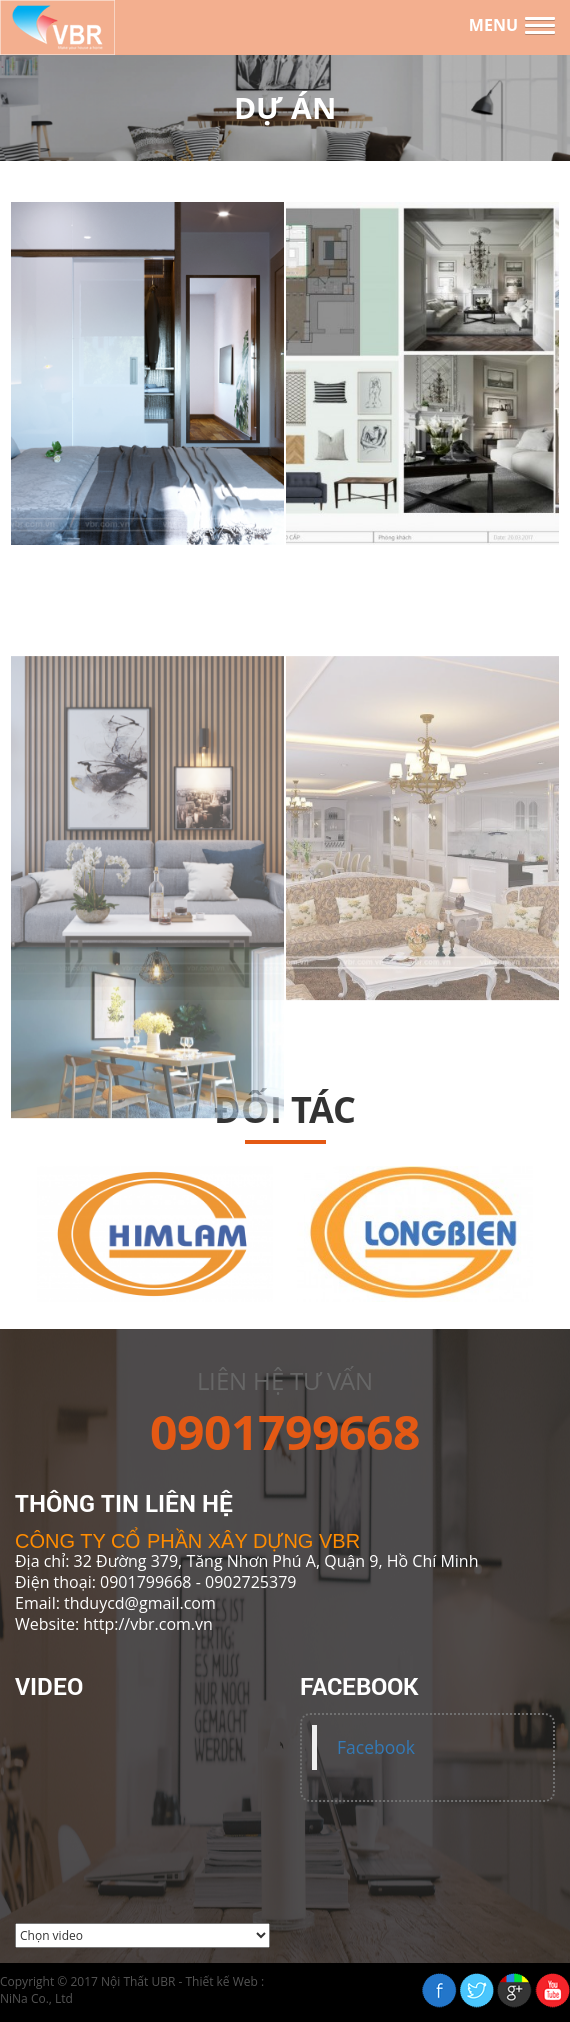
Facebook (376, 1747)
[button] (512, 26)
